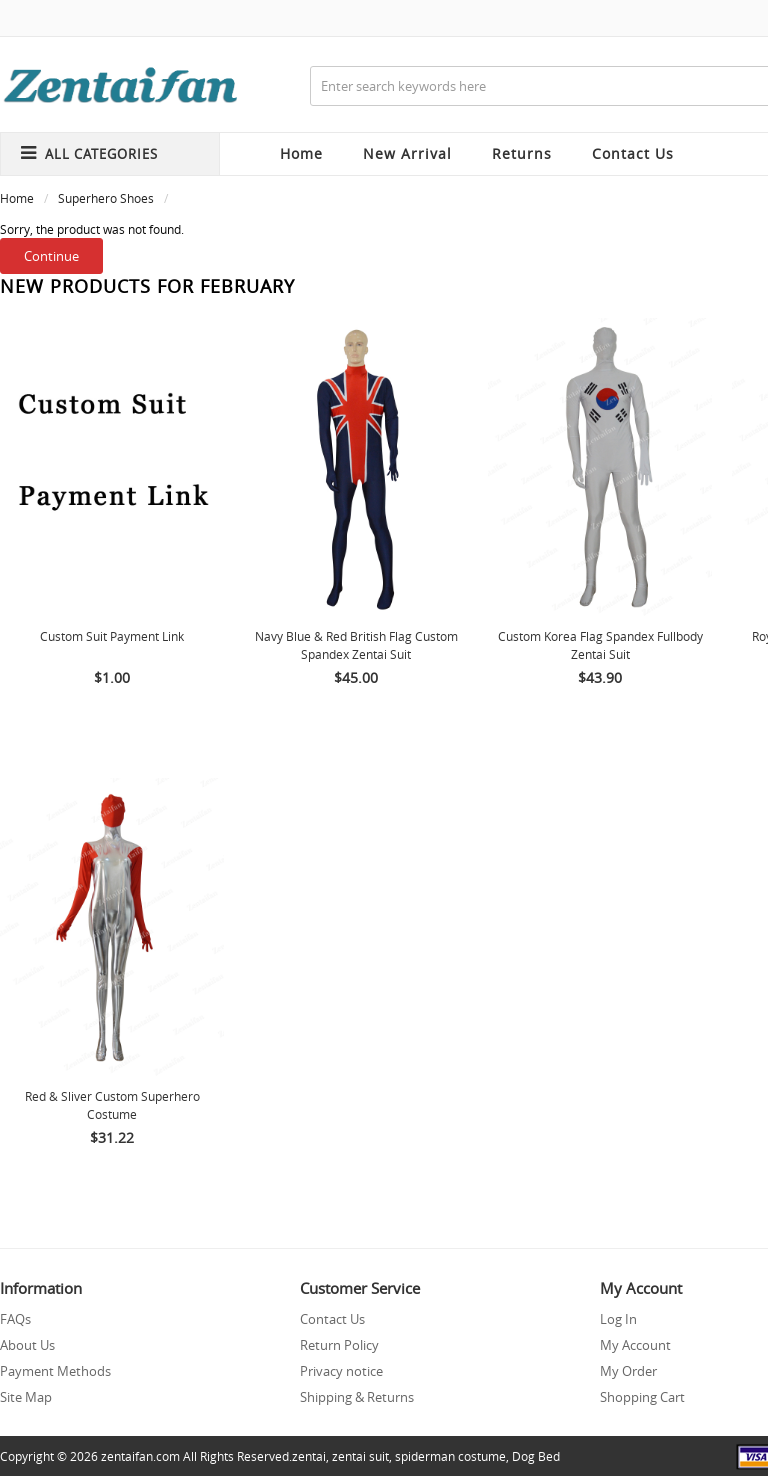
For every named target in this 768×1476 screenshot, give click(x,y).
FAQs (15, 1319)
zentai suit (360, 1456)
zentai (309, 1456)
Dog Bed (536, 1456)
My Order (628, 1371)
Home (301, 153)
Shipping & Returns (357, 1397)
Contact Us (332, 1319)
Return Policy (339, 1345)
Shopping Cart (642, 1397)
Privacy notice (341, 1371)
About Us (27, 1345)
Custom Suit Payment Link (112, 636)
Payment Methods (55, 1371)
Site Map (26, 1397)
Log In (618, 1319)
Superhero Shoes (106, 198)
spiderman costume (450, 1456)
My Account (635, 1345)
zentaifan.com (140, 1456)
